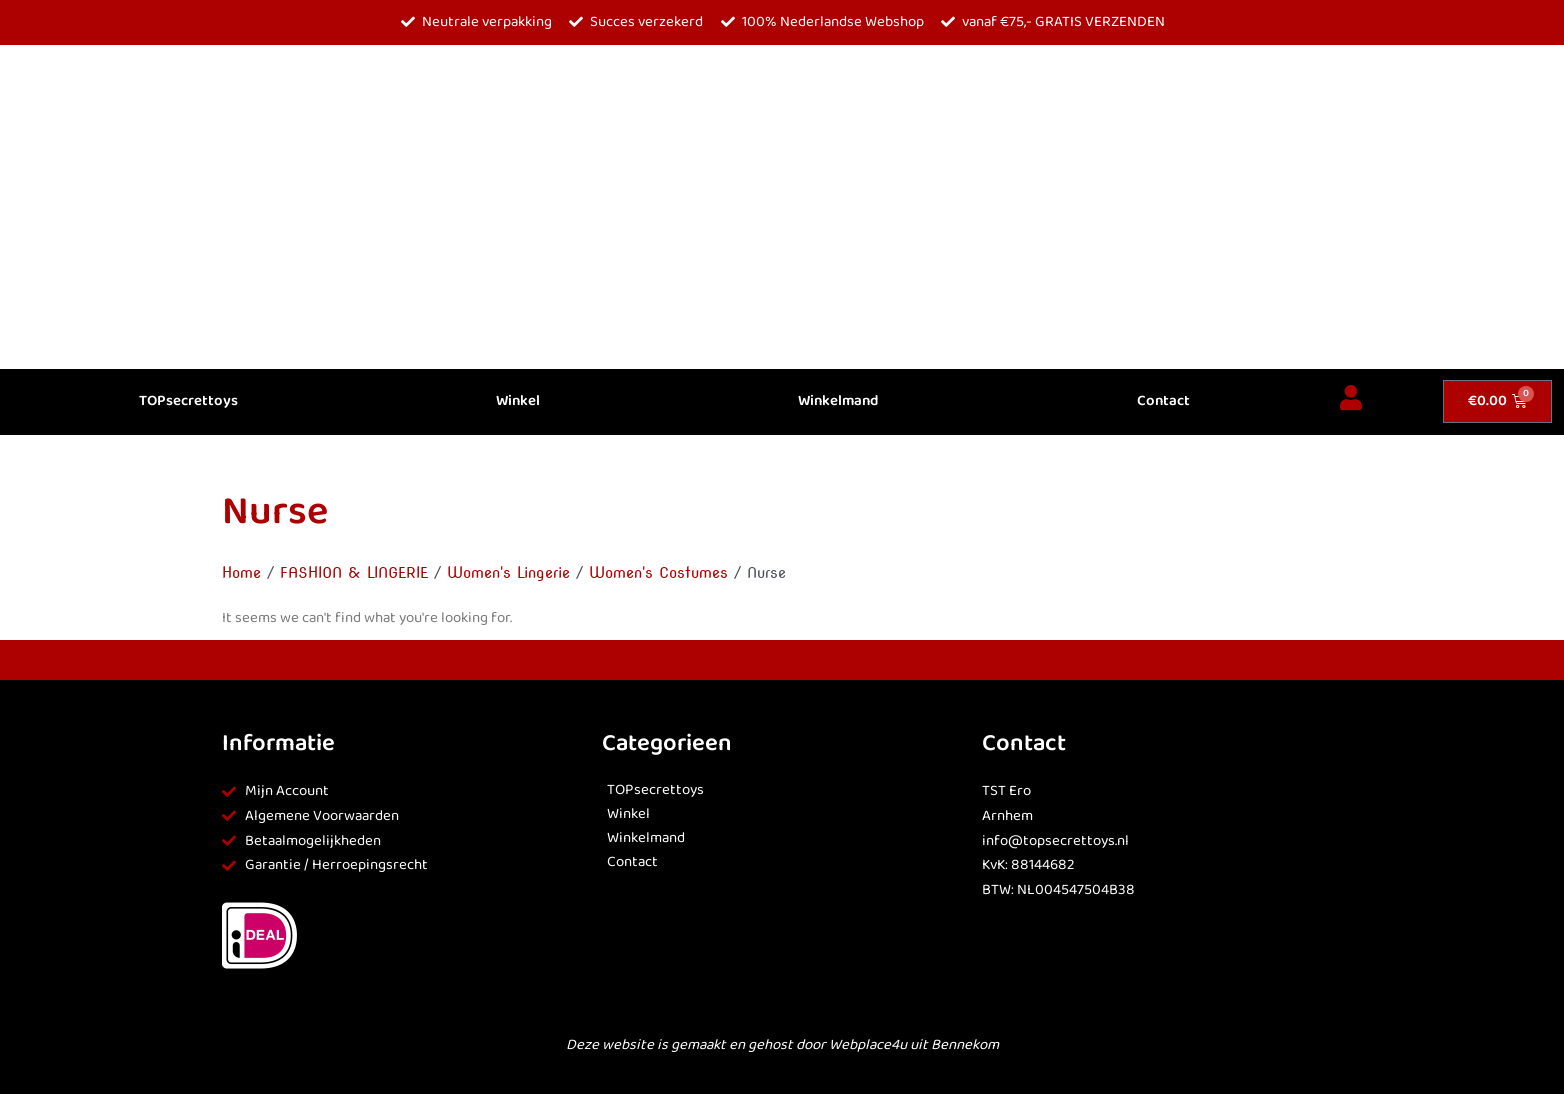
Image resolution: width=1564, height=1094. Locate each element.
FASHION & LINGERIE (354, 573)
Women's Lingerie (508, 573)
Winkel (518, 401)
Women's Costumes (658, 573)
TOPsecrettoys (188, 401)
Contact (1163, 401)
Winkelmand (838, 401)
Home (241, 573)
